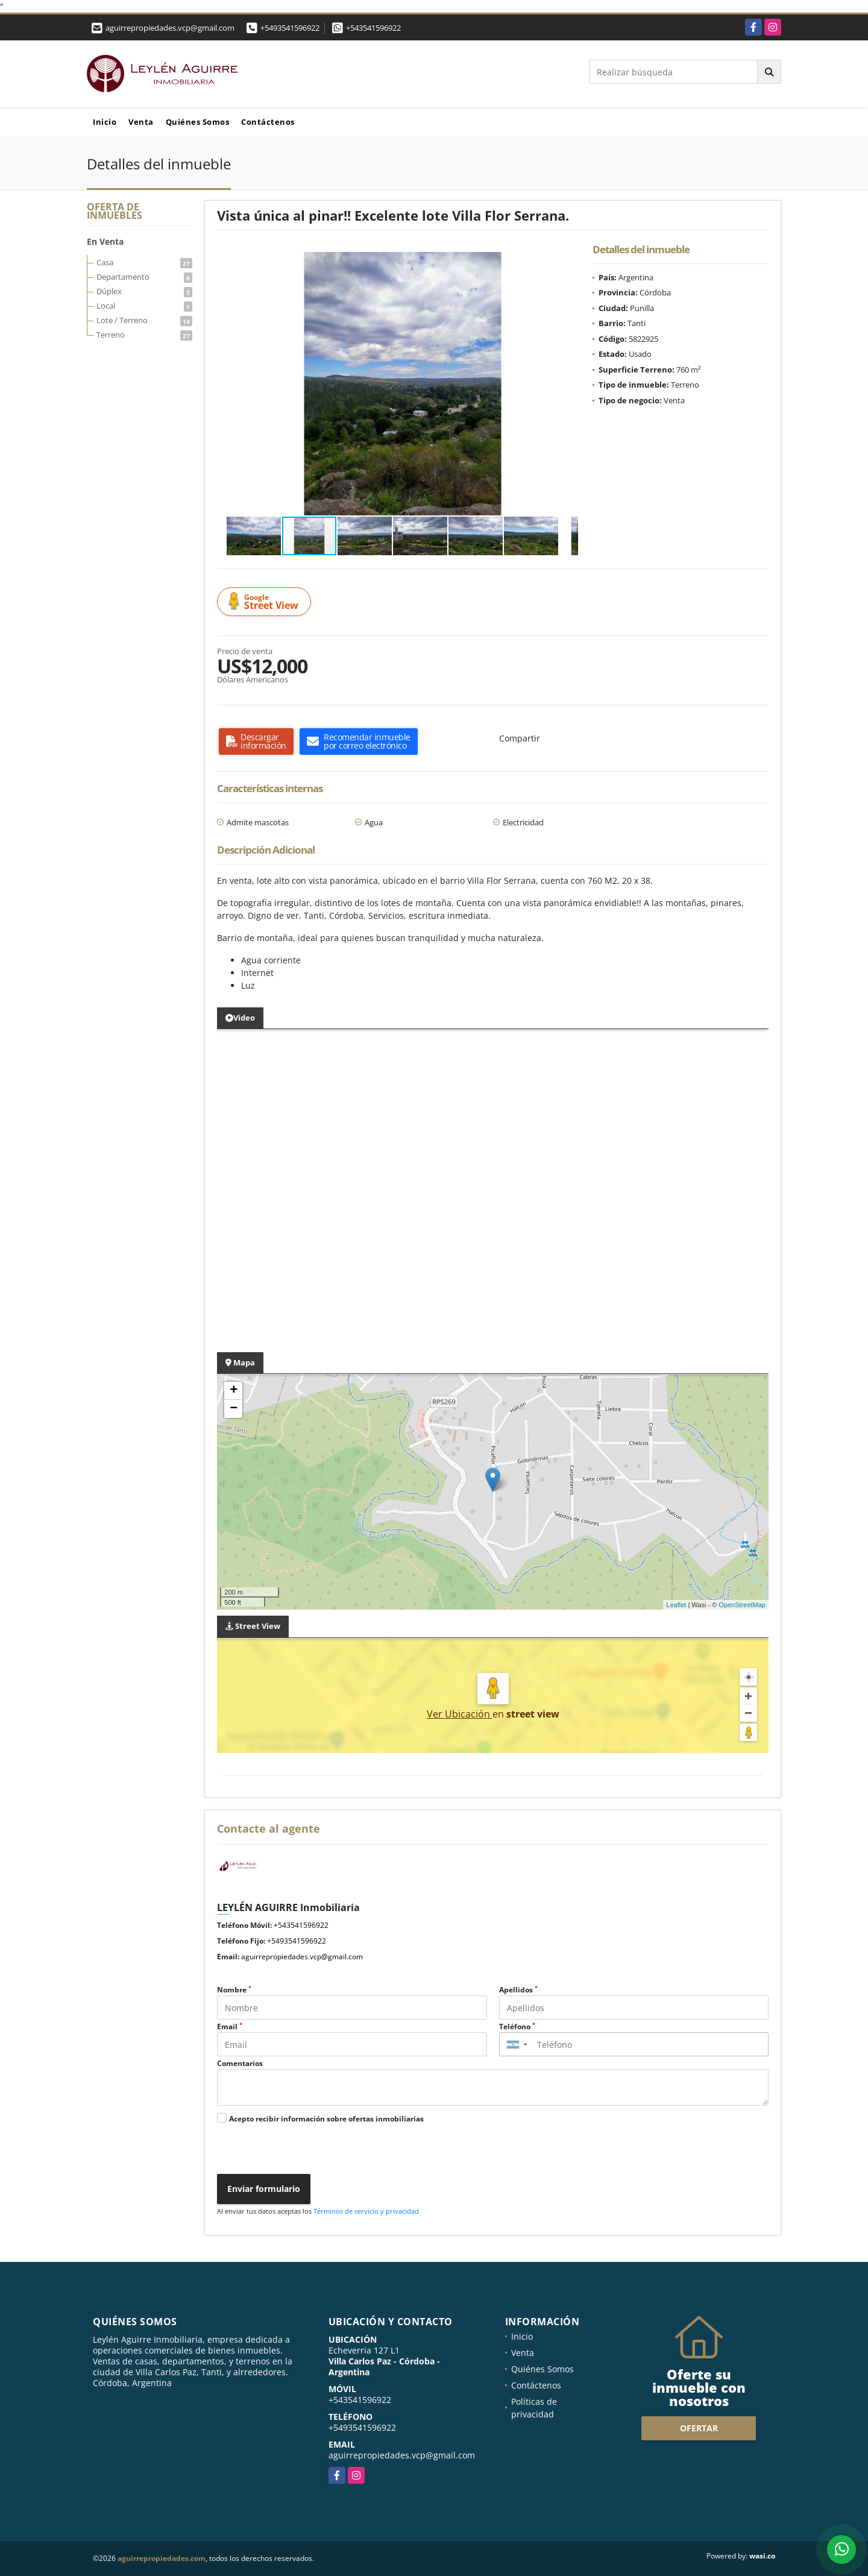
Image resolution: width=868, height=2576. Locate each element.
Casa (144, 262)
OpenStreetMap (742, 1604)
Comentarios (240, 2063)
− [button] (233, 1409)
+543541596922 (373, 27)
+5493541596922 (289, 27)
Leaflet (676, 1604)
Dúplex (144, 291)
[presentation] (302, 2150)
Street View (265, 602)
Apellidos (518, 1990)
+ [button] (233, 1391)
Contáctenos (268, 121)
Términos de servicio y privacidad (366, 2210)
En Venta (105, 241)
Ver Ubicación (459, 1714)
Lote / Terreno (144, 320)
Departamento (144, 276)
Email (229, 2026)
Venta (141, 121)
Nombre (234, 1990)
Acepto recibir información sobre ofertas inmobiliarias (326, 2119)
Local (144, 305)
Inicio (104, 121)
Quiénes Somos (198, 121)
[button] (567, 262)
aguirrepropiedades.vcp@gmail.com (302, 1956)
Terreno (144, 334)
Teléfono (517, 2026)
